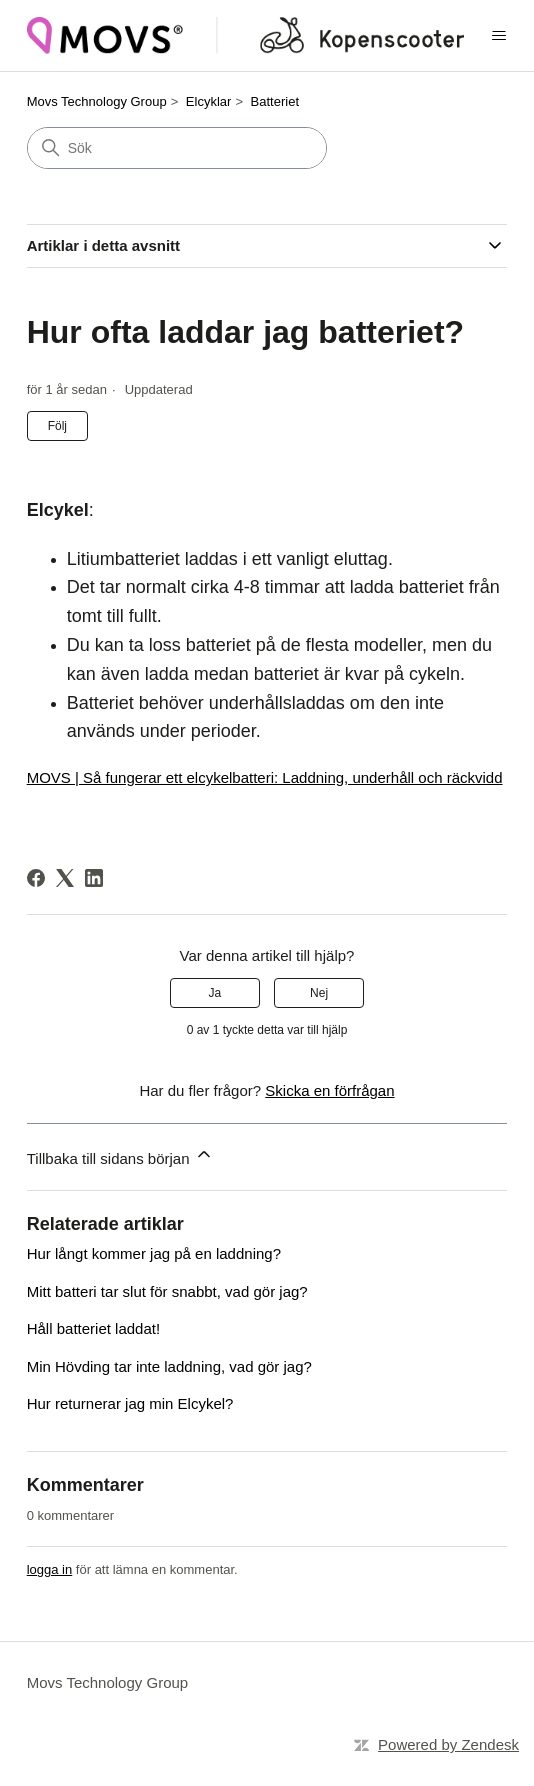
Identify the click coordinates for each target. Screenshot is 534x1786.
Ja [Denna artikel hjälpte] (215, 993)
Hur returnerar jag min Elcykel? (130, 1403)
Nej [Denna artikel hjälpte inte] (319, 993)
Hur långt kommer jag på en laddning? (154, 1253)
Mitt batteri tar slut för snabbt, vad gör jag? (167, 1291)
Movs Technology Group (97, 101)
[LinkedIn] (94, 878)
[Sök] (177, 148)
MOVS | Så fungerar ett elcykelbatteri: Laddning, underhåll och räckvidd (265, 777)
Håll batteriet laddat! (93, 1328)
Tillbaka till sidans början (120, 1155)
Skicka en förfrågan (329, 1090)
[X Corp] (65, 878)
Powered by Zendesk (448, 1744)
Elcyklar (209, 101)
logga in (50, 1569)
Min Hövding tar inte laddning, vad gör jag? (169, 1366)
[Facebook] (36, 878)
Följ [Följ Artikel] (57, 426)
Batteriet (275, 101)
